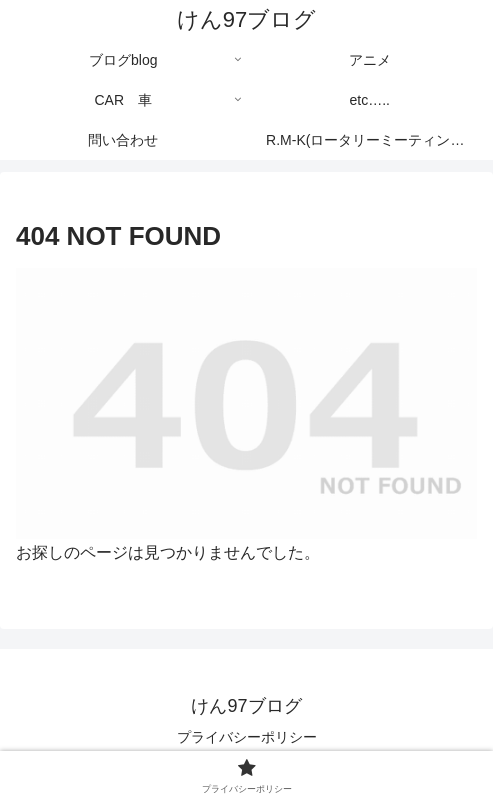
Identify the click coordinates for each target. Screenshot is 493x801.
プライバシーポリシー (247, 737)
